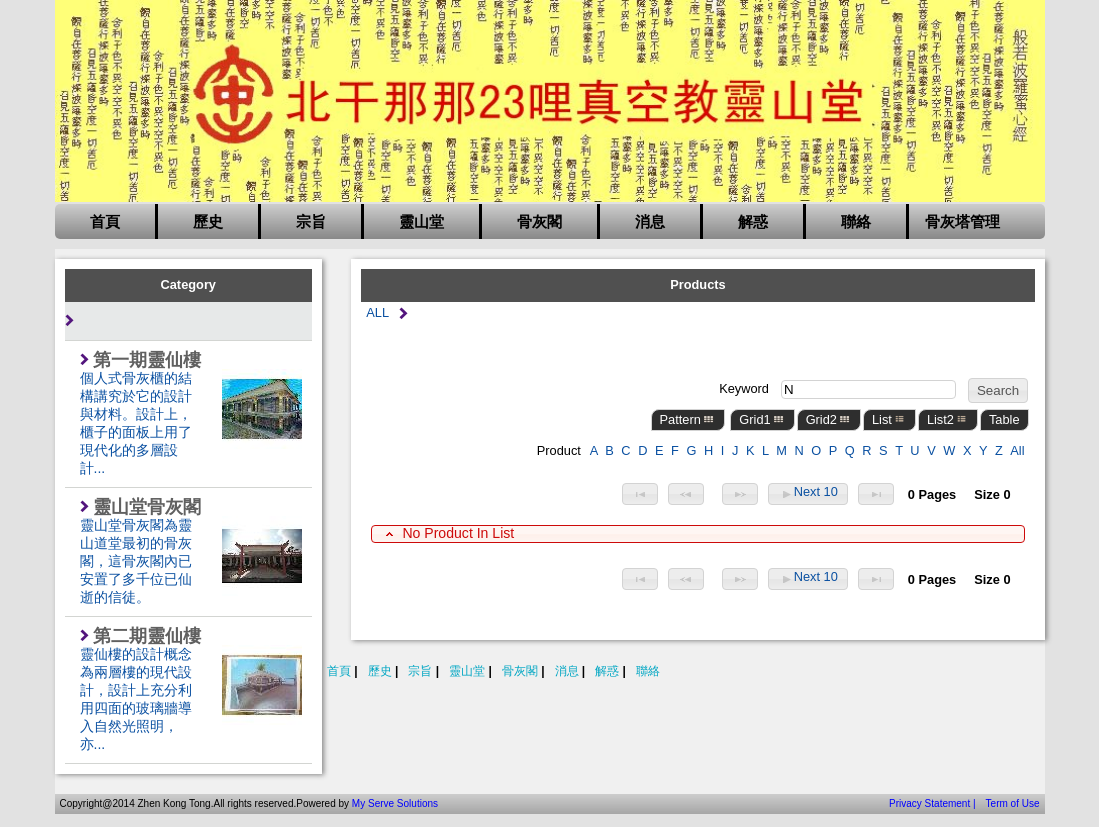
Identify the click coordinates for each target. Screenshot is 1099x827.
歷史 (208, 222)
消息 (650, 222)
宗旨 (311, 222)
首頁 (105, 222)
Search (998, 390)
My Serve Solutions (395, 803)
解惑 (753, 222)
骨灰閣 (539, 222)
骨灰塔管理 (962, 222)
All (1017, 450)
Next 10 (808, 493)
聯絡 (856, 222)
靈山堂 (421, 222)
